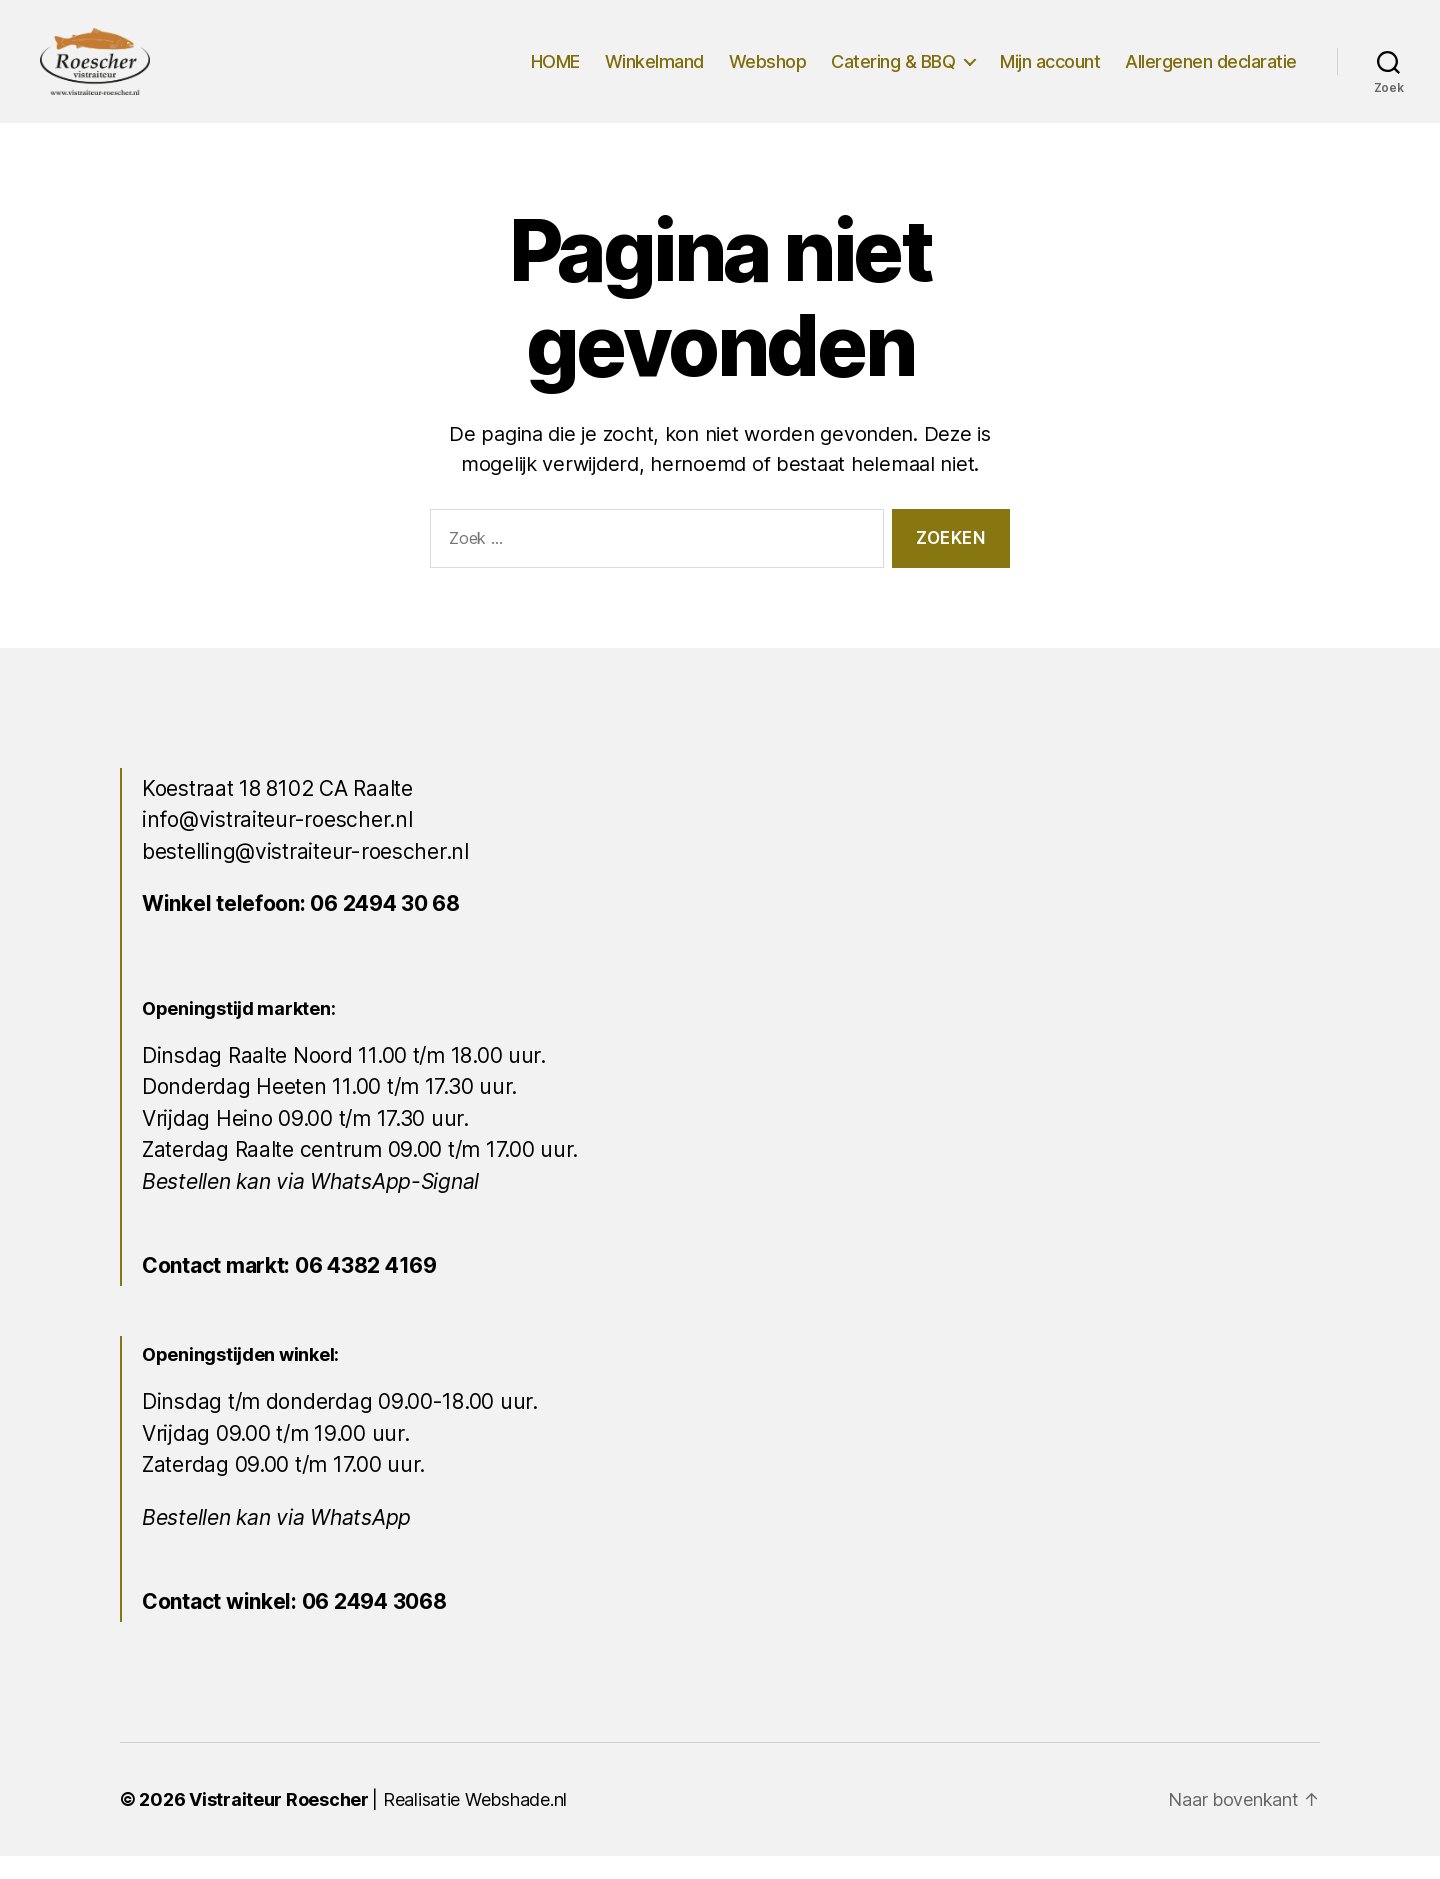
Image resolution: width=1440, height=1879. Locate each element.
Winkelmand (654, 72)
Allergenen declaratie (1211, 72)
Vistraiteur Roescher (279, 1822)
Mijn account (1050, 72)
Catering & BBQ (893, 72)
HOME (555, 72)
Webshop (768, 72)
